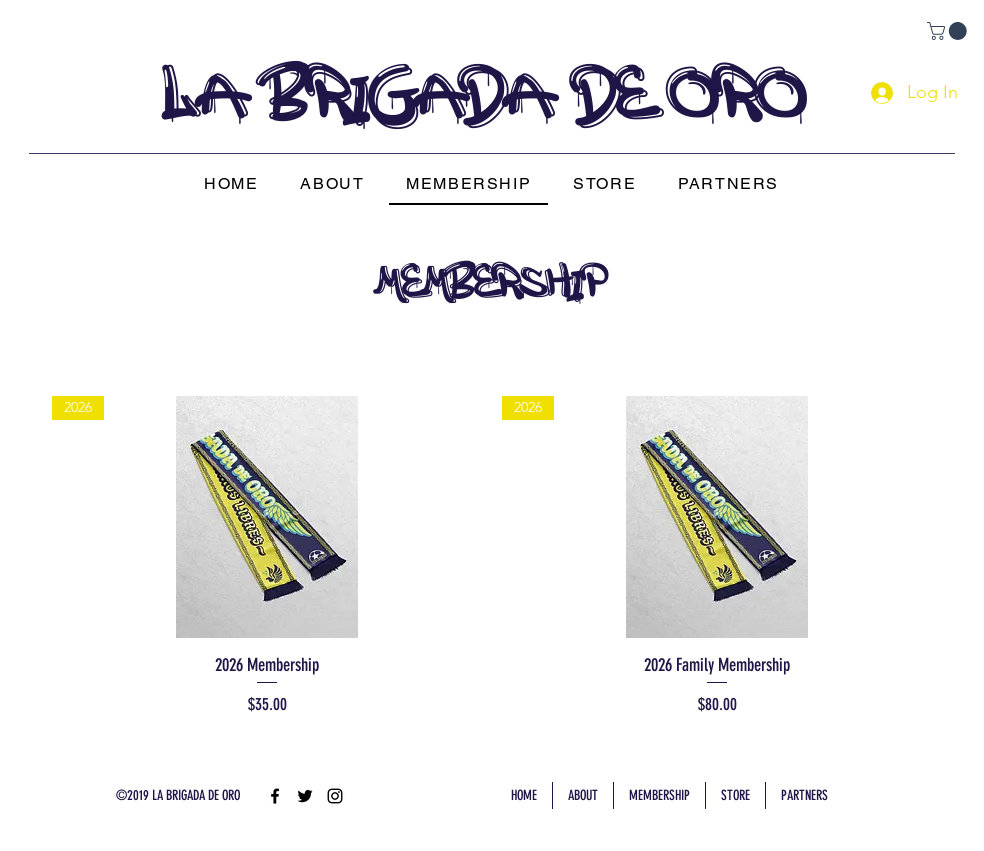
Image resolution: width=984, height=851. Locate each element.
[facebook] (275, 796)
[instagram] (335, 796)
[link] (949, 31)
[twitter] (305, 796)
